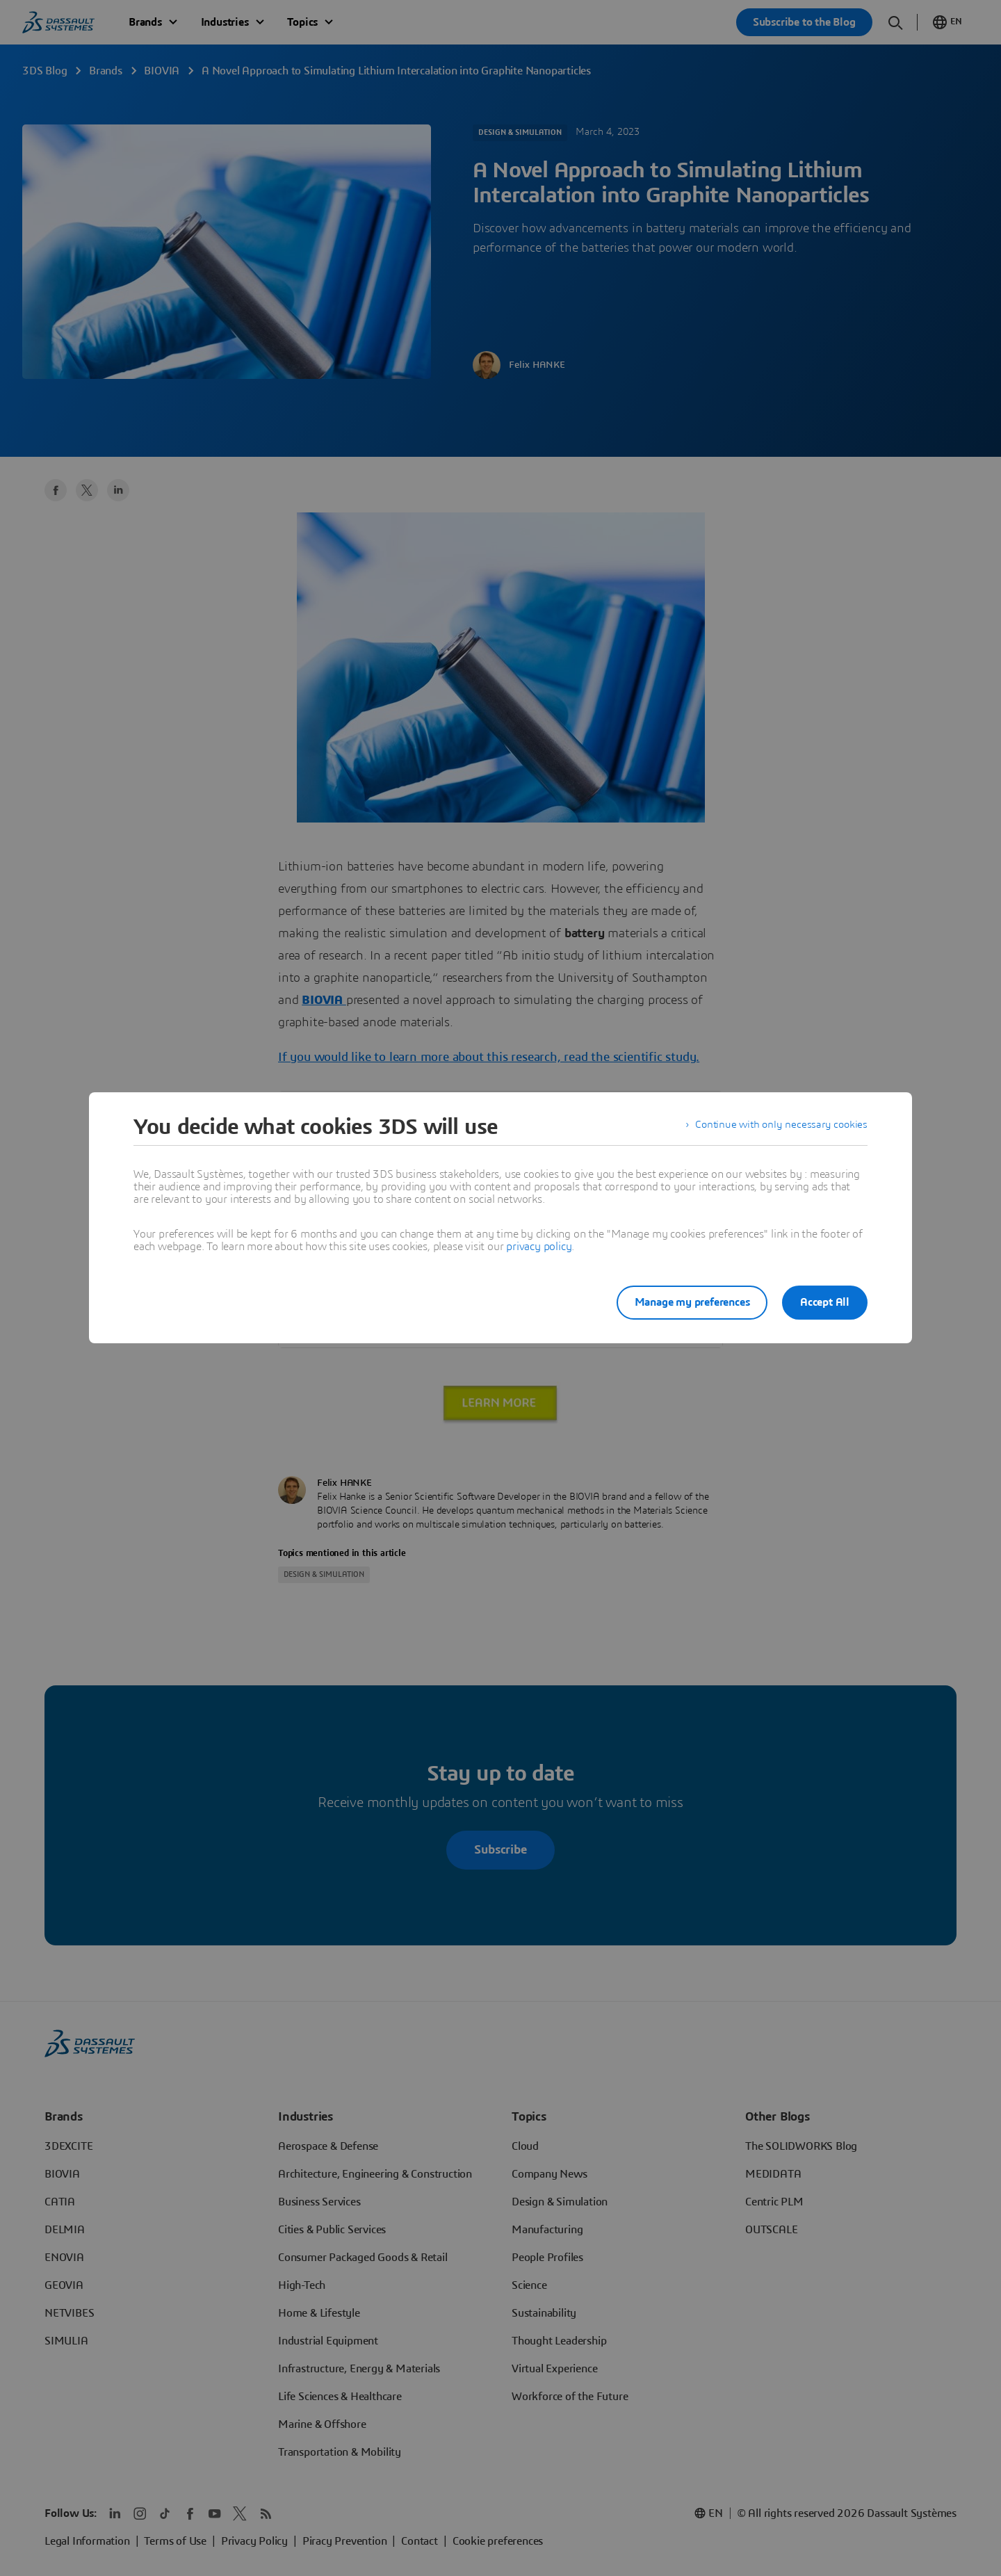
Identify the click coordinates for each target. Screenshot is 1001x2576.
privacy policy (538, 1246)
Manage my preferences (684, 1302)
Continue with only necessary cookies (779, 1127)
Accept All (824, 1302)
